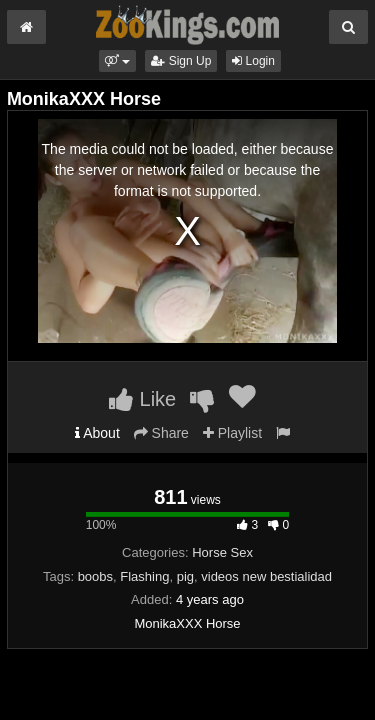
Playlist (232, 433)
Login (253, 61)
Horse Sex (222, 552)
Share (161, 433)
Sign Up (181, 61)
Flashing (144, 576)
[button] (117, 61)
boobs (95, 576)
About (97, 433)
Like (142, 399)
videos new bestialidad (266, 576)
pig (185, 576)
